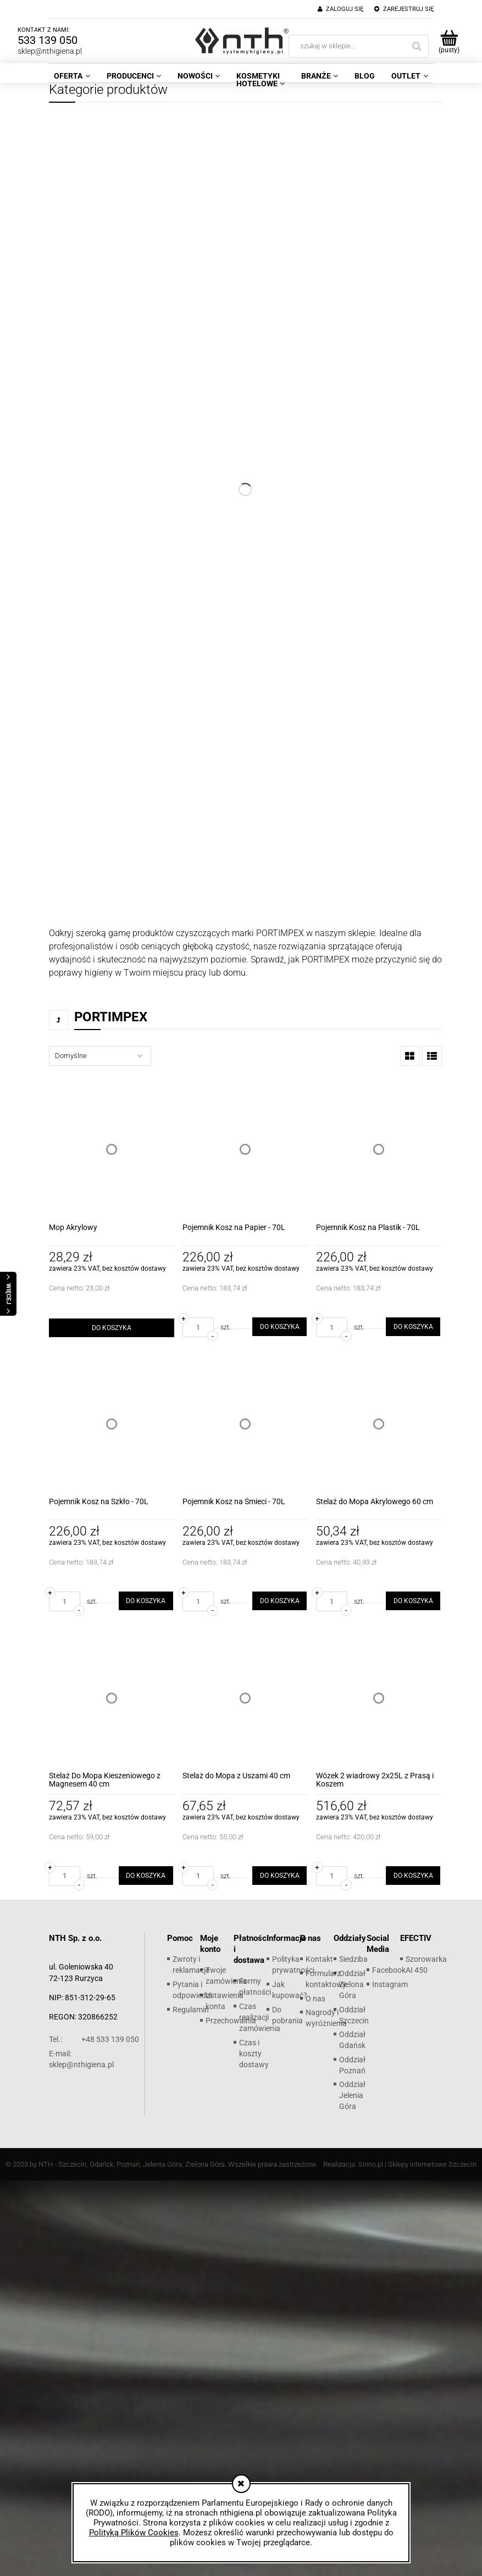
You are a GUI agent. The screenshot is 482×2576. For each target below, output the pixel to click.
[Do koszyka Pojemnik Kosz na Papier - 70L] (279, 1326)
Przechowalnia (231, 2020)
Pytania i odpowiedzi (192, 1990)
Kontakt (319, 1959)
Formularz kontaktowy (326, 1979)
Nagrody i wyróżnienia (326, 2018)
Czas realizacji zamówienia (259, 2017)
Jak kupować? (289, 1990)
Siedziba (353, 1959)
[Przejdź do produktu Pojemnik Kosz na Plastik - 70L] (378, 1149)
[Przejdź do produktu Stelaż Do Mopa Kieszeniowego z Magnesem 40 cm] (111, 1697)
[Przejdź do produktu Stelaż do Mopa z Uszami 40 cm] (245, 1697)
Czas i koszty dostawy (254, 2053)
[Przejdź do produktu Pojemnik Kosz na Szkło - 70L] (111, 1423)
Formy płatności (255, 1986)
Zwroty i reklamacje (191, 1964)
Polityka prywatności (293, 1964)
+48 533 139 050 (94, 2039)
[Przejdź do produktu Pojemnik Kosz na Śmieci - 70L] (245, 1423)
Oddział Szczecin (354, 2015)
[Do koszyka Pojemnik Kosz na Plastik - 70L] (413, 1326)
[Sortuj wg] (100, 1056)
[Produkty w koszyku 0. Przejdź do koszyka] (449, 41)
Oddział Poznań (352, 2065)
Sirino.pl (370, 2164)
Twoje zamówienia (226, 1975)
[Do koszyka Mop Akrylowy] (111, 1327)
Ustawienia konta (224, 2001)
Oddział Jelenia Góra (352, 2095)
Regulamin (191, 2009)
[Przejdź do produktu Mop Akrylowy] (111, 1149)
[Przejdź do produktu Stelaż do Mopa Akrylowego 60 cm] (378, 1423)
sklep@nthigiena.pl (50, 51)
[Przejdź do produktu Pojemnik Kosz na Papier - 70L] (245, 1149)
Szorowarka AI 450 (426, 1964)
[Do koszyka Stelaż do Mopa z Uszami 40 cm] (279, 1875)
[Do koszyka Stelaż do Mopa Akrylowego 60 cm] (413, 1601)
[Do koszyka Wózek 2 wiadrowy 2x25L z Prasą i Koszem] (413, 1875)
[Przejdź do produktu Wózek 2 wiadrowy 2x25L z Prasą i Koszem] (378, 1697)
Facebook (389, 1970)
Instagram (390, 1984)
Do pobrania (287, 2015)
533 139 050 (47, 40)
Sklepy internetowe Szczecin (432, 2164)
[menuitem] (72, 76)
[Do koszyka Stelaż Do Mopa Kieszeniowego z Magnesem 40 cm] (146, 1875)
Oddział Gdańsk (352, 2040)
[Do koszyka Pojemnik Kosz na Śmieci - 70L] (279, 1601)
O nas (315, 1998)
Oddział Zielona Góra (352, 1984)
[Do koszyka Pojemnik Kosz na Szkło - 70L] (146, 1601)
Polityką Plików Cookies (134, 2533)
